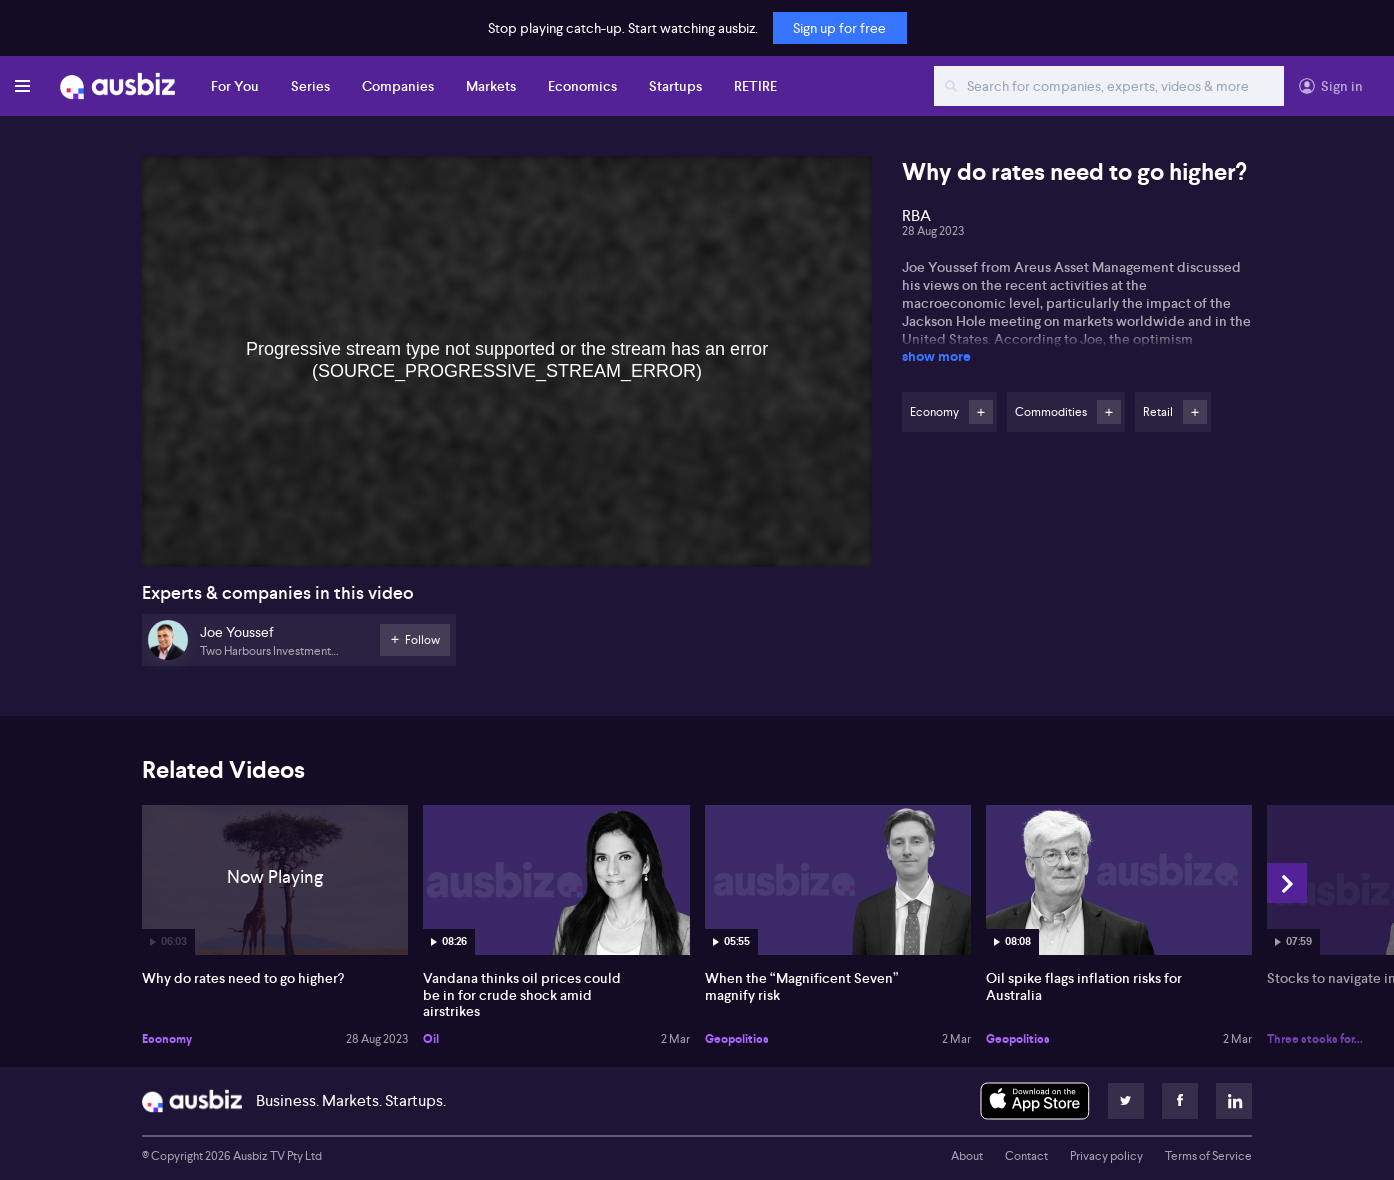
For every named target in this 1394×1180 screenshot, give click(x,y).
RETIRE (755, 86)
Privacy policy (1106, 1156)
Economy (167, 1039)
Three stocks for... (1315, 1039)
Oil (431, 1039)
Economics (582, 86)
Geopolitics (737, 1039)
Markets (491, 86)
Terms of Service (1208, 1156)
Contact (1026, 1156)
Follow (981, 412)
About (967, 1156)
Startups (675, 86)
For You (235, 86)
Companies (398, 86)
